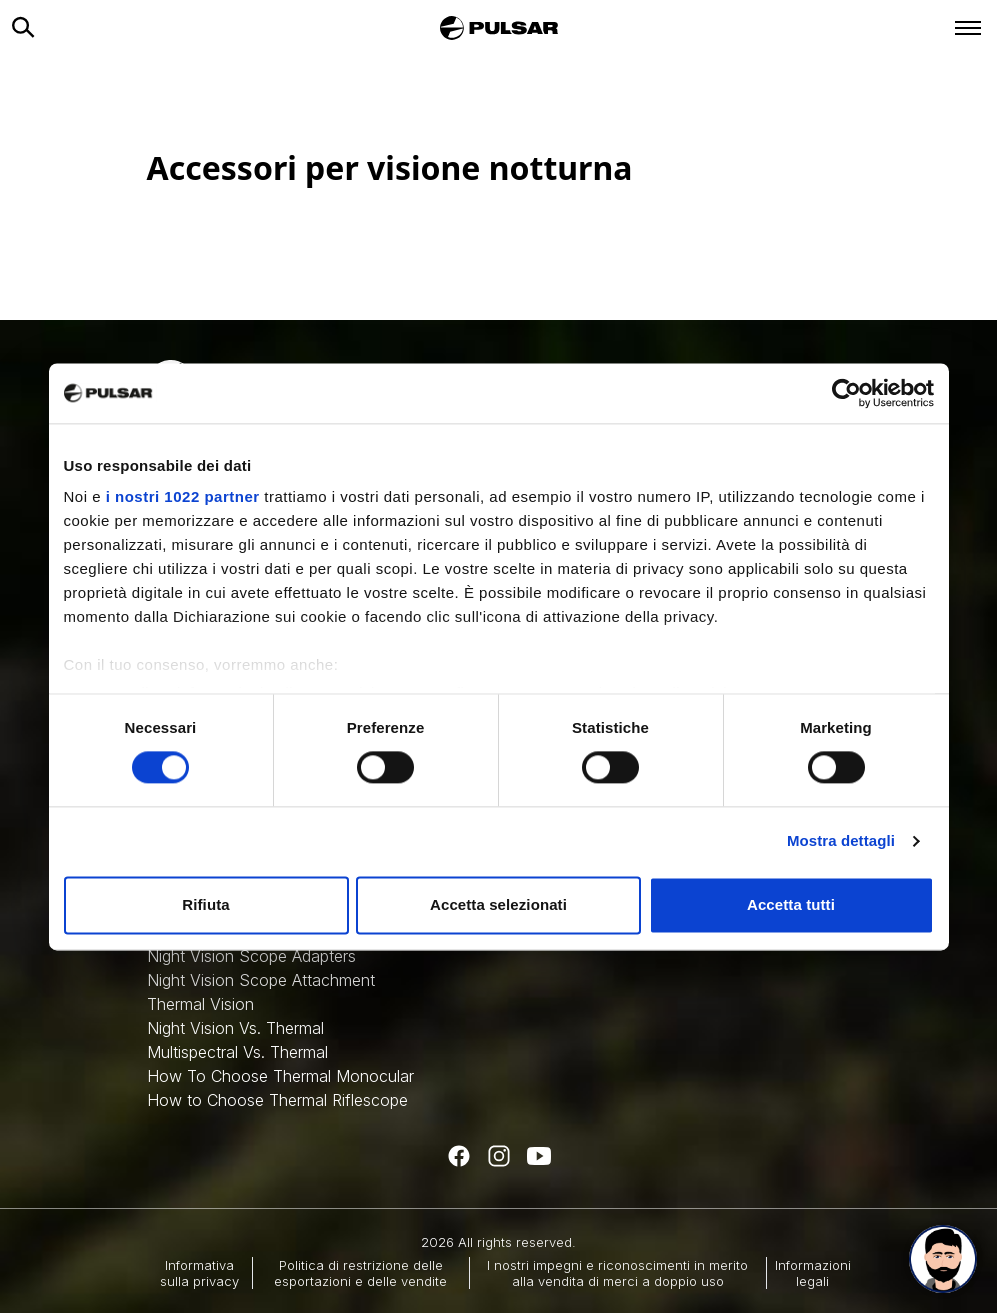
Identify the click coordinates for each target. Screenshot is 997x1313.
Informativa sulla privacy (199, 1273)
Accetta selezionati (498, 904)
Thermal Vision (200, 1004)
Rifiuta (205, 904)
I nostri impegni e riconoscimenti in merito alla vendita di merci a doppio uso (617, 1273)
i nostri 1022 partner (183, 496)
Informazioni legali (813, 1273)
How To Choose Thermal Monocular (280, 1076)
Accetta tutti (791, 904)
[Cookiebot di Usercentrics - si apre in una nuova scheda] (846, 393)
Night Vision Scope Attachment (261, 980)
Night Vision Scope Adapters (251, 956)
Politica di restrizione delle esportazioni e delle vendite (360, 1273)
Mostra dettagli (841, 841)
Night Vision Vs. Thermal (235, 1028)
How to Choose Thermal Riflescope (277, 1100)
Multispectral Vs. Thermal (237, 1052)
